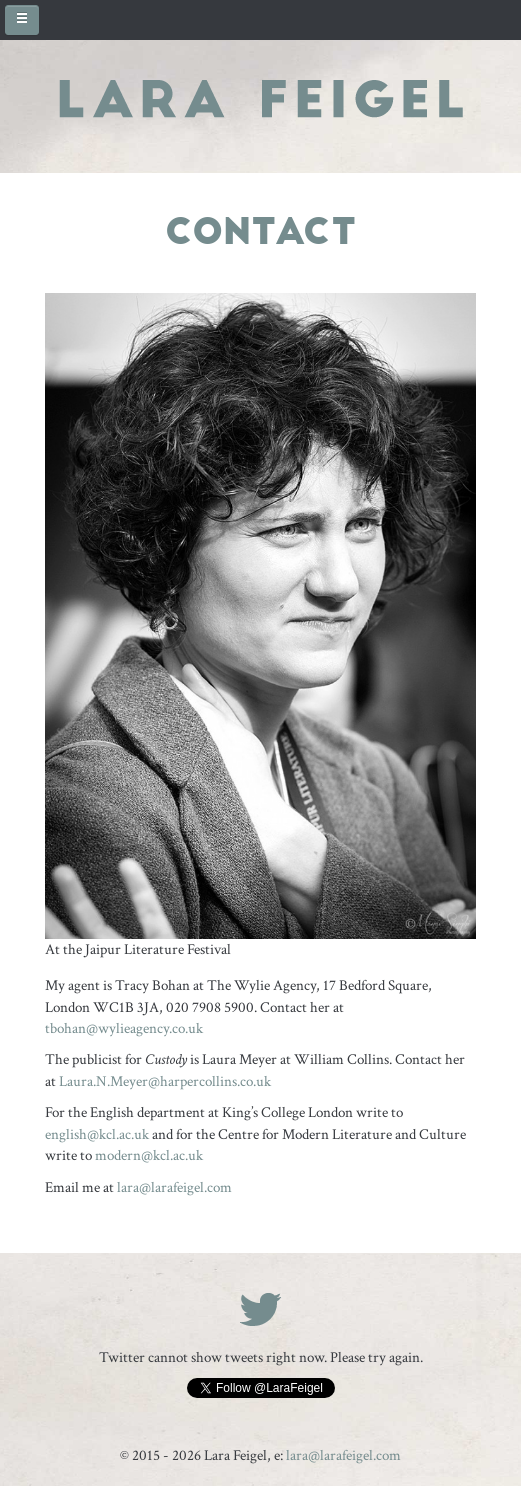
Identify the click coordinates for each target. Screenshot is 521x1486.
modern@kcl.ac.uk (149, 1155)
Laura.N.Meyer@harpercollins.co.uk (165, 1081)
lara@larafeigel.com (174, 1187)
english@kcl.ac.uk (97, 1134)
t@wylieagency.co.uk (124, 1028)
